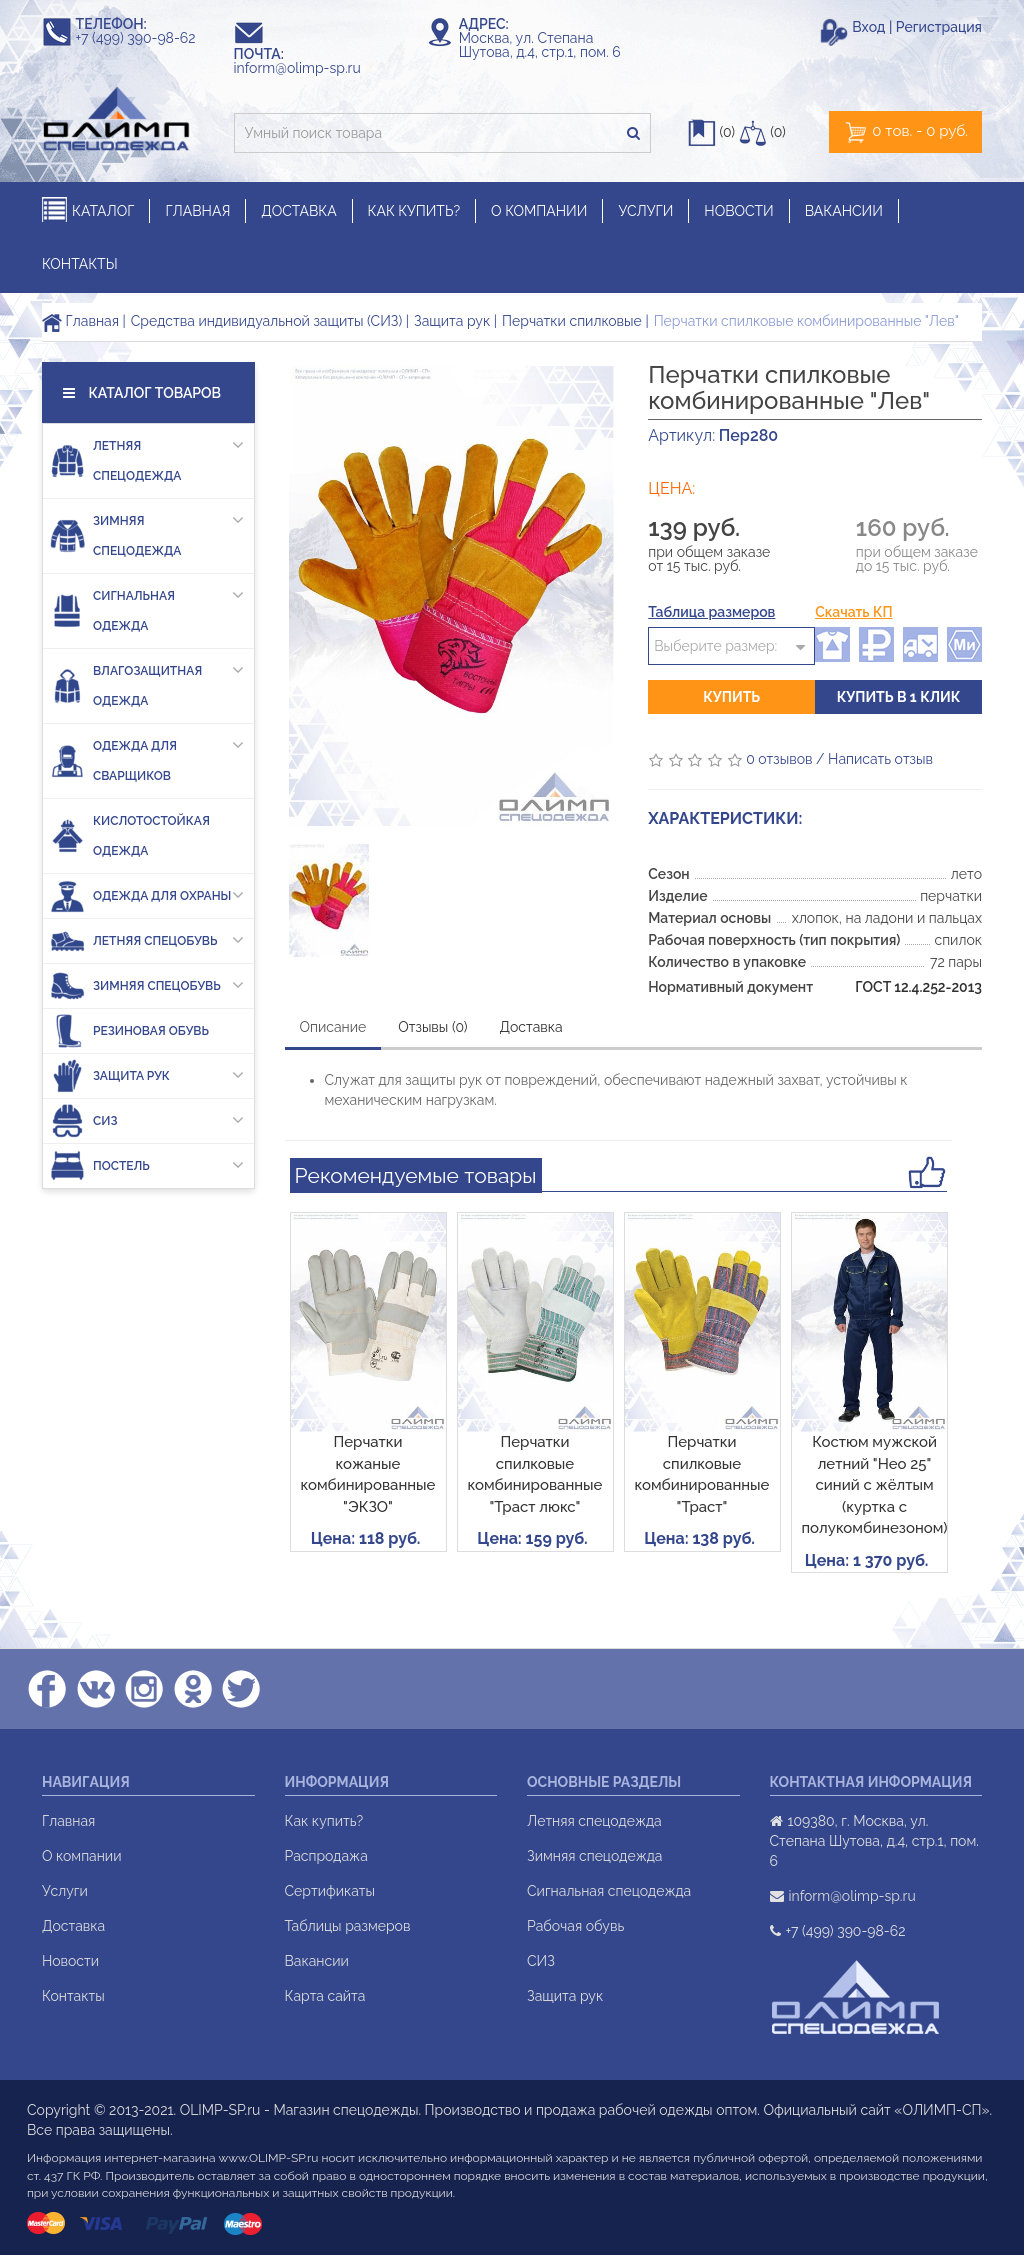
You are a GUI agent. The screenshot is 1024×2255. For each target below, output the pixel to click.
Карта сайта (325, 1996)
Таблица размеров (711, 612)
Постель (147, 1165)
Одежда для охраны (147, 895)
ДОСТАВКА (298, 211)
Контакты (73, 1996)
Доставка (531, 1027)
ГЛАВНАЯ (197, 211)
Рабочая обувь (575, 1926)
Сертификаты (330, 1891)
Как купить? (324, 1821)
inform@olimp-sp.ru (307, 68)
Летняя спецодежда (147, 457)
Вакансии (317, 1961)
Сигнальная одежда (147, 607)
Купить (731, 697)
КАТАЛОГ (88, 210)
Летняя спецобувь (147, 940)
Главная (80, 321)
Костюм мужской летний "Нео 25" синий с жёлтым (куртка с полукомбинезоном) (875, 1485)
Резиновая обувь (129, 1030)
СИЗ (147, 1120)
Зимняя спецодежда (147, 532)
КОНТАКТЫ (80, 264)
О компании (82, 1856)
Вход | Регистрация (917, 27)
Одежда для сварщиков (147, 757)
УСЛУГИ (645, 211)
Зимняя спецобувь (147, 985)
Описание (333, 1027)
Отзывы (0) (432, 1027)
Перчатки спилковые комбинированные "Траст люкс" (535, 1474)
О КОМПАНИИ (539, 211)
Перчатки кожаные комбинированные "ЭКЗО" (368, 1474)
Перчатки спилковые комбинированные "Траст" (702, 1474)
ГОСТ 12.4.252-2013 (918, 987)
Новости (70, 1961)
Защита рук (452, 321)
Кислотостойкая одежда (130, 836)
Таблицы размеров (348, 1926)
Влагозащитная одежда (147, 682)
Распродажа (326, 1856)
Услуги (65, 1891)
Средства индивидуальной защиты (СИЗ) (266, 321)
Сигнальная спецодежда (609, 1891)
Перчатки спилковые (572, 321)
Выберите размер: (715, 646)
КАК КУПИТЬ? (414, 211)
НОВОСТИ (738, 211)
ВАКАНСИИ (844, 211)
